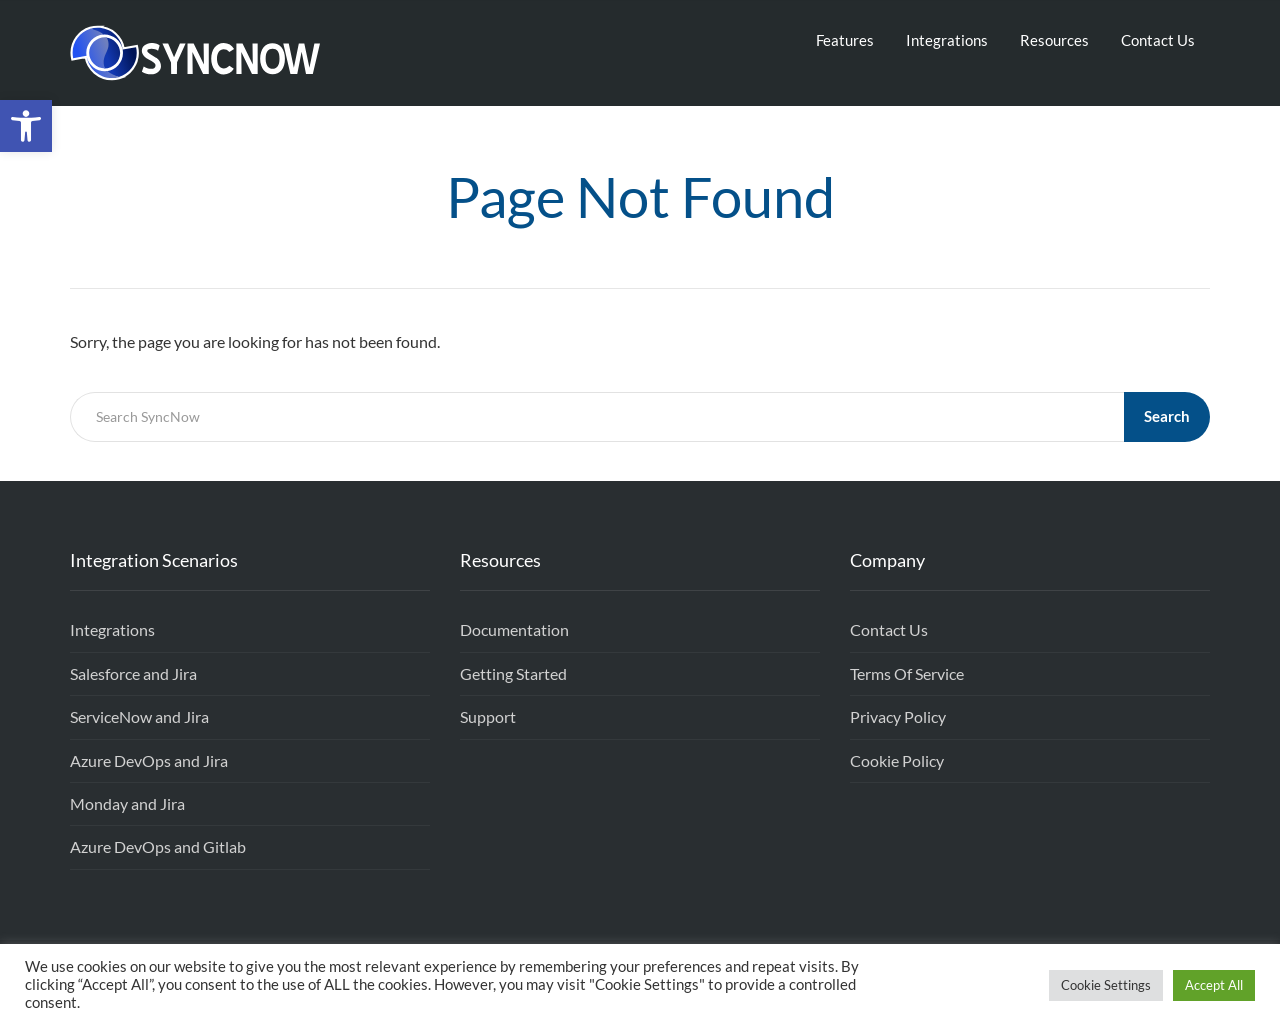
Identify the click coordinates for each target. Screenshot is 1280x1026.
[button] (26, 126)
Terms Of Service (907, 673)
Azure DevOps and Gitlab (158, 846)
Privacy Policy (898, 716)
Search (1167, 416)
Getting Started (513, 673)
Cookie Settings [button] (1106, 985)
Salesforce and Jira (133, 673)
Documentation (514, 629)
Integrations (947, 40)
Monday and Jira (127, 803)
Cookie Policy (897, 760)
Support (488, 716)
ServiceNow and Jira (139, 716)
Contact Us (1158, 40)
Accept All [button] (1214, 985)
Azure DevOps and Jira (149, 760)
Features (845, 40)
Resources (1054, 40)
